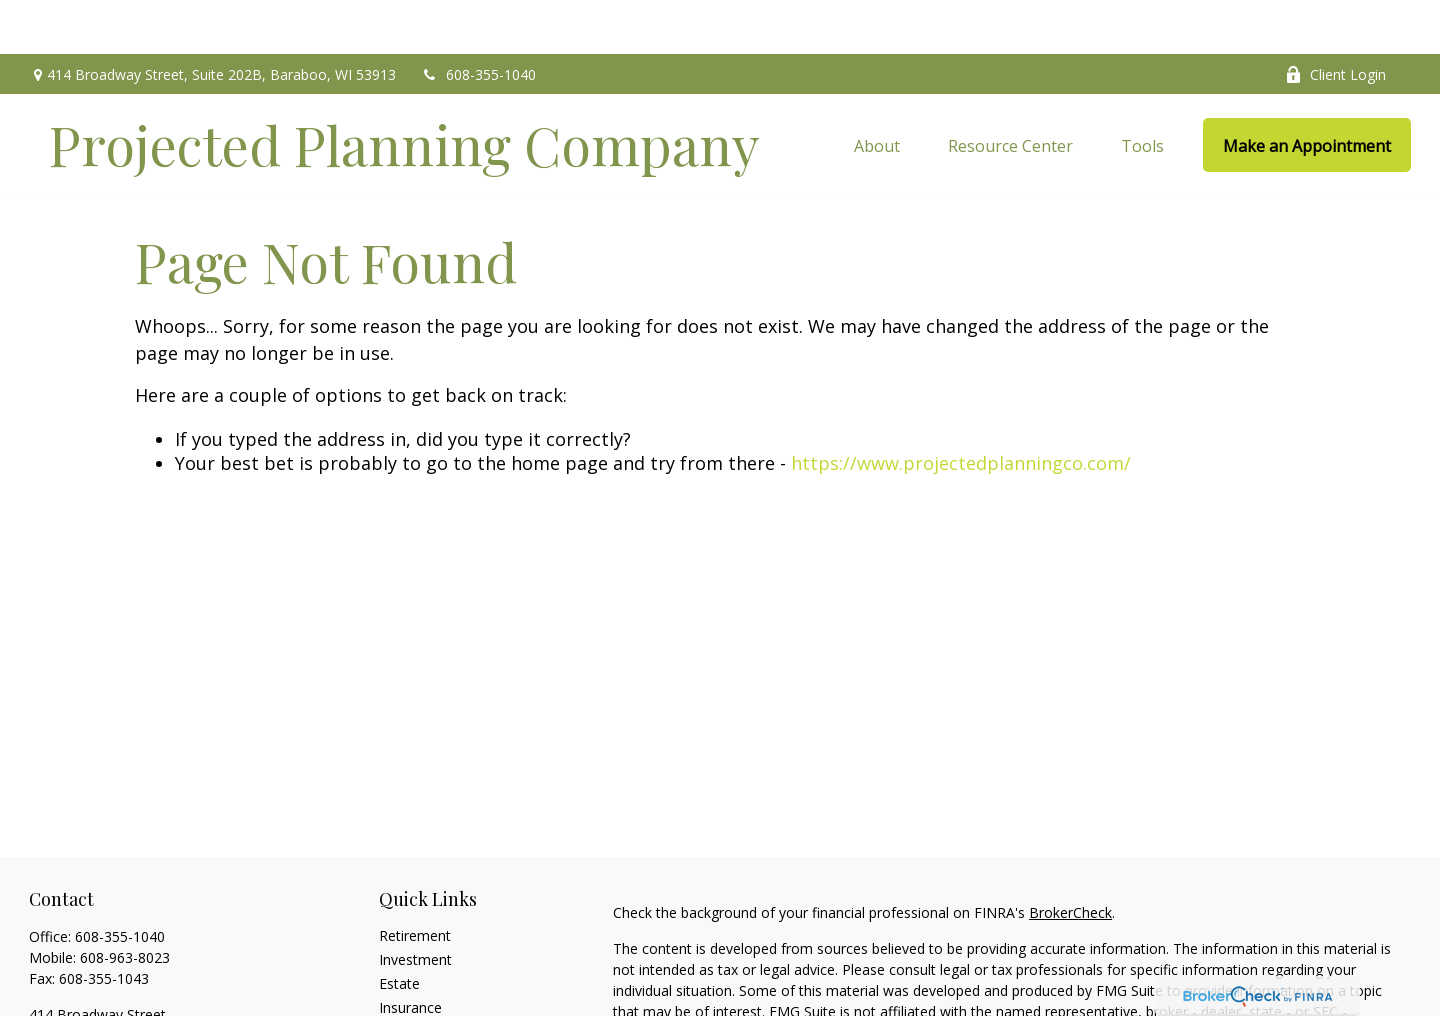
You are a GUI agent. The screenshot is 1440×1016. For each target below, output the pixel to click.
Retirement (415, 880)
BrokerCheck (1070, 857)
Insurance (410, 952)
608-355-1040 (478, 20)
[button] (877, 91)
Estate (399, 928)
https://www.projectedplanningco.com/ (961, 409)
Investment (415, 904)
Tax (391, 976)
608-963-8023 (125, 902)
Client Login (1335, 20)
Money (401, 1000)
